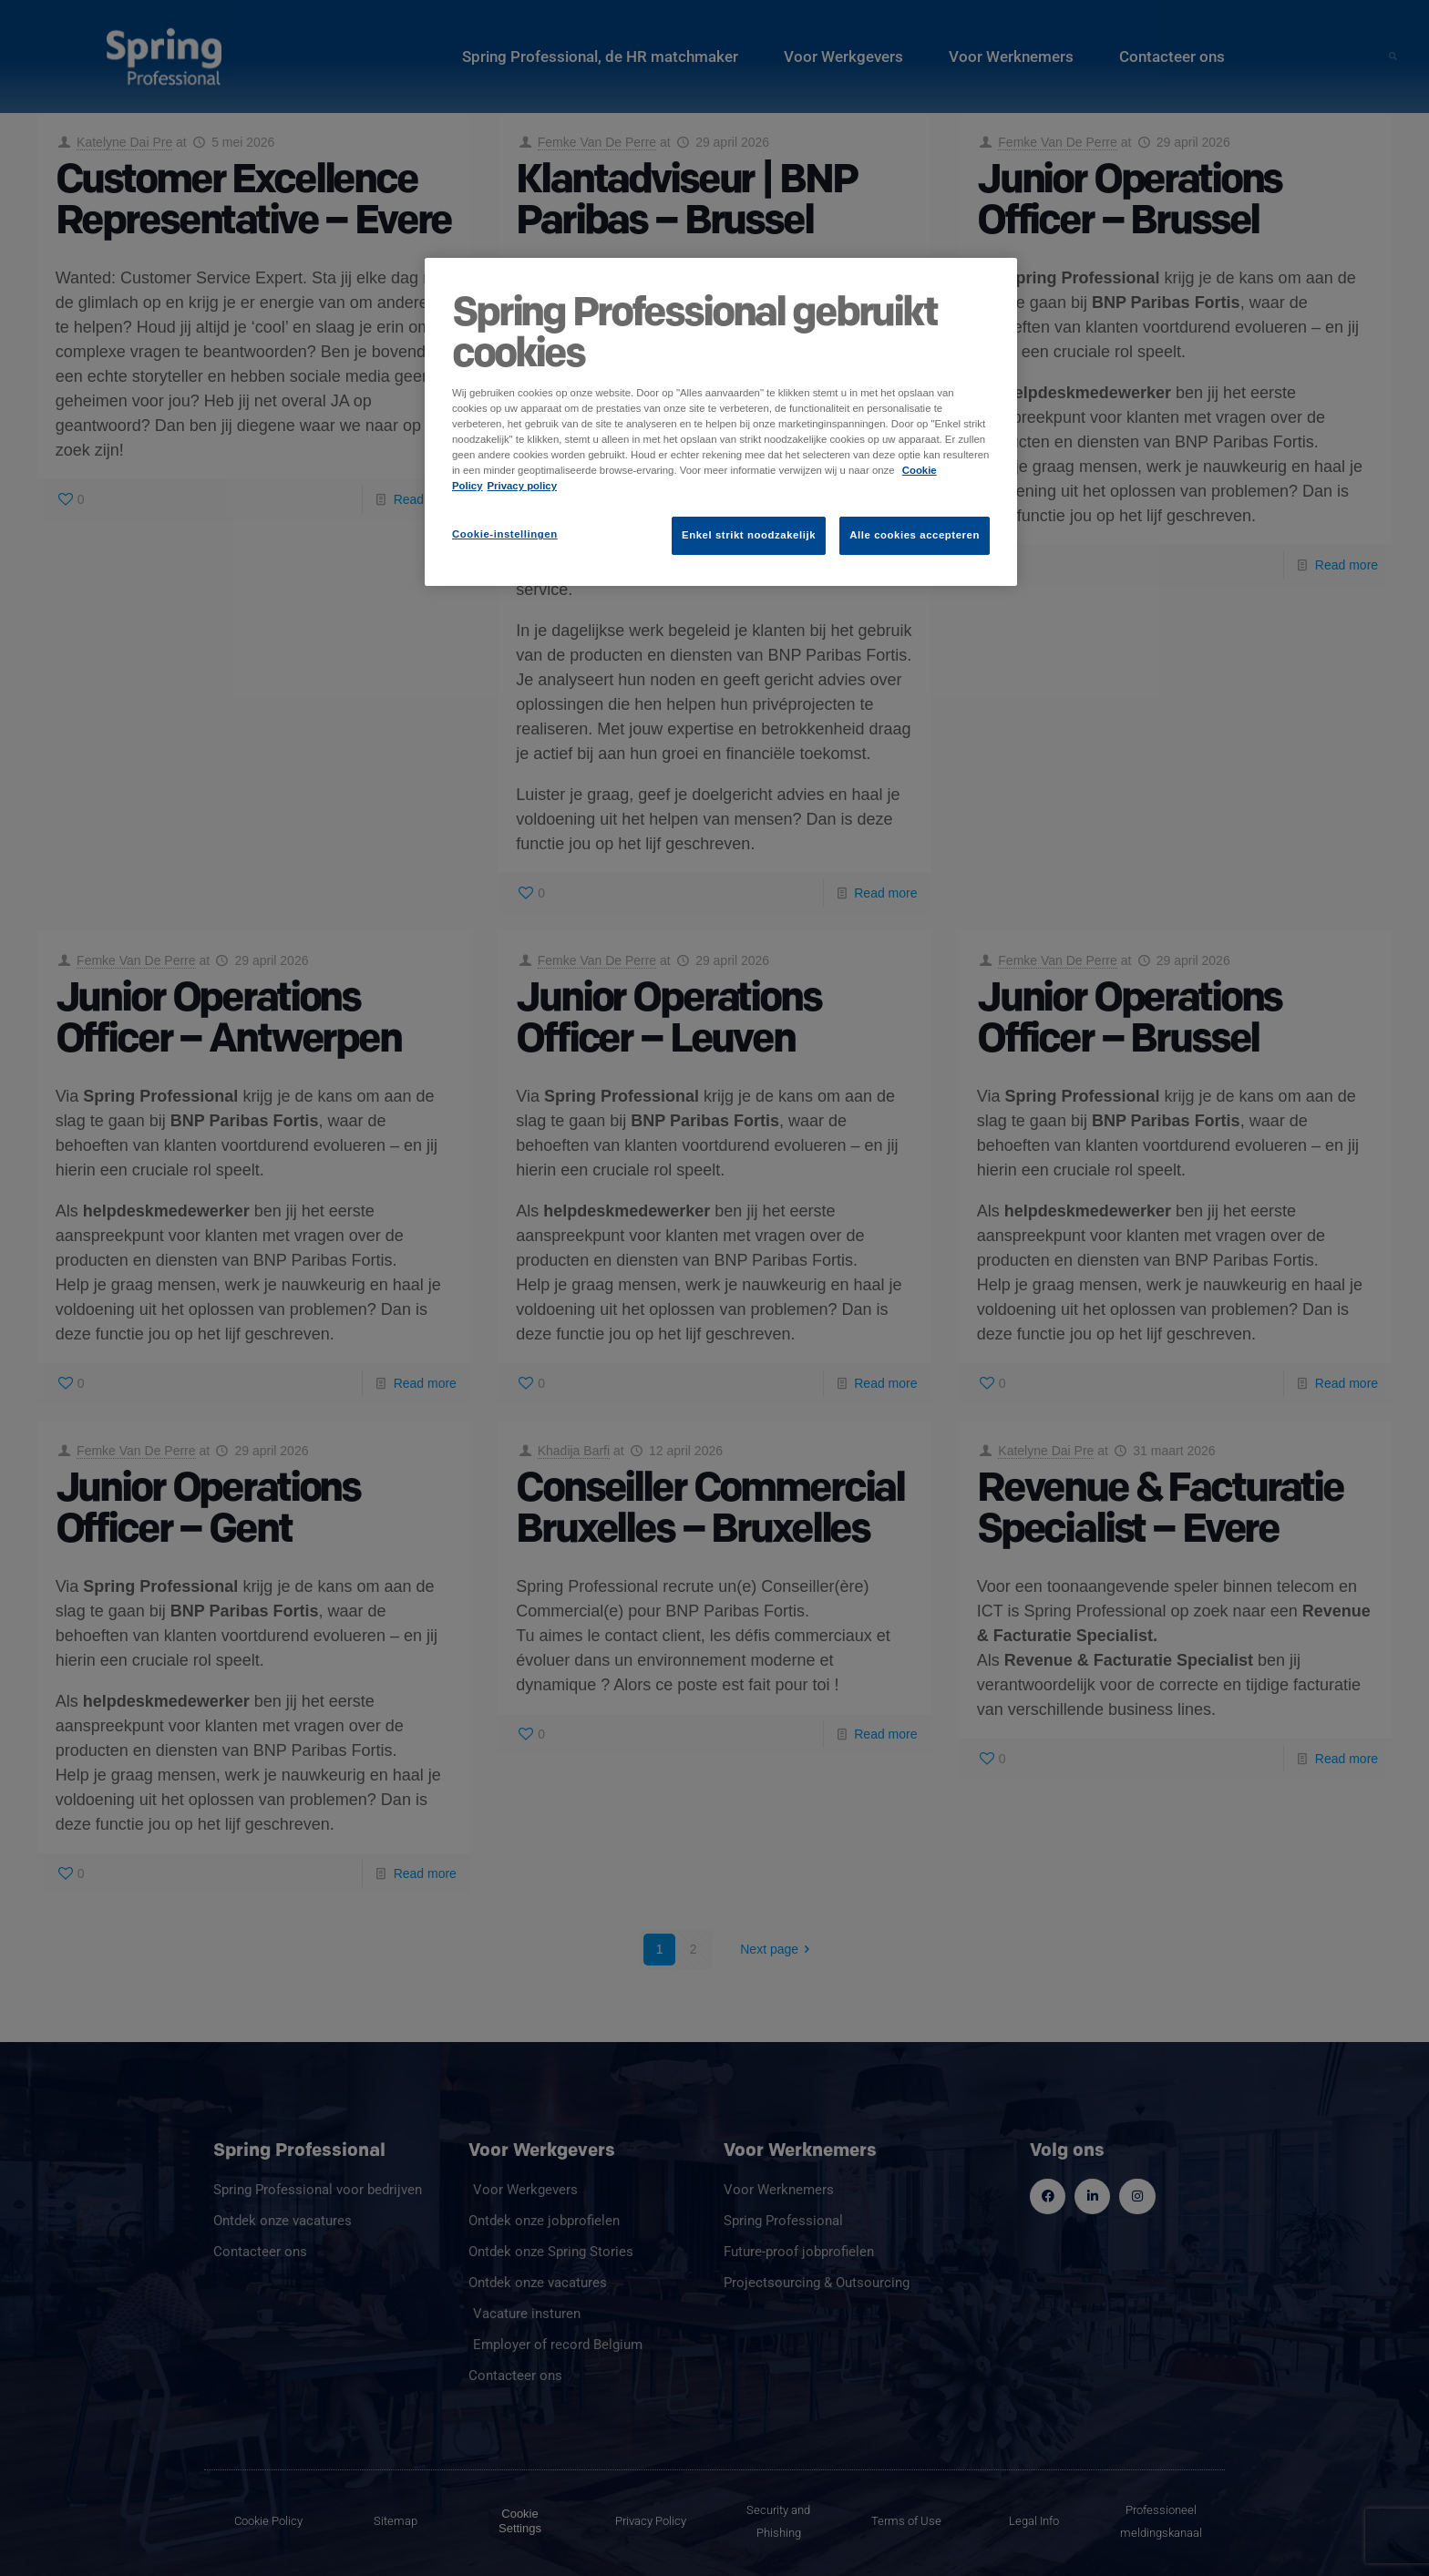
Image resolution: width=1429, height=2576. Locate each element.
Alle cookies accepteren (914, 534)
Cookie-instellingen (505, 534)
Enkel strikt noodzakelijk (749, 534)
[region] (721, 422)
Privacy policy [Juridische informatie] (523, 485)
